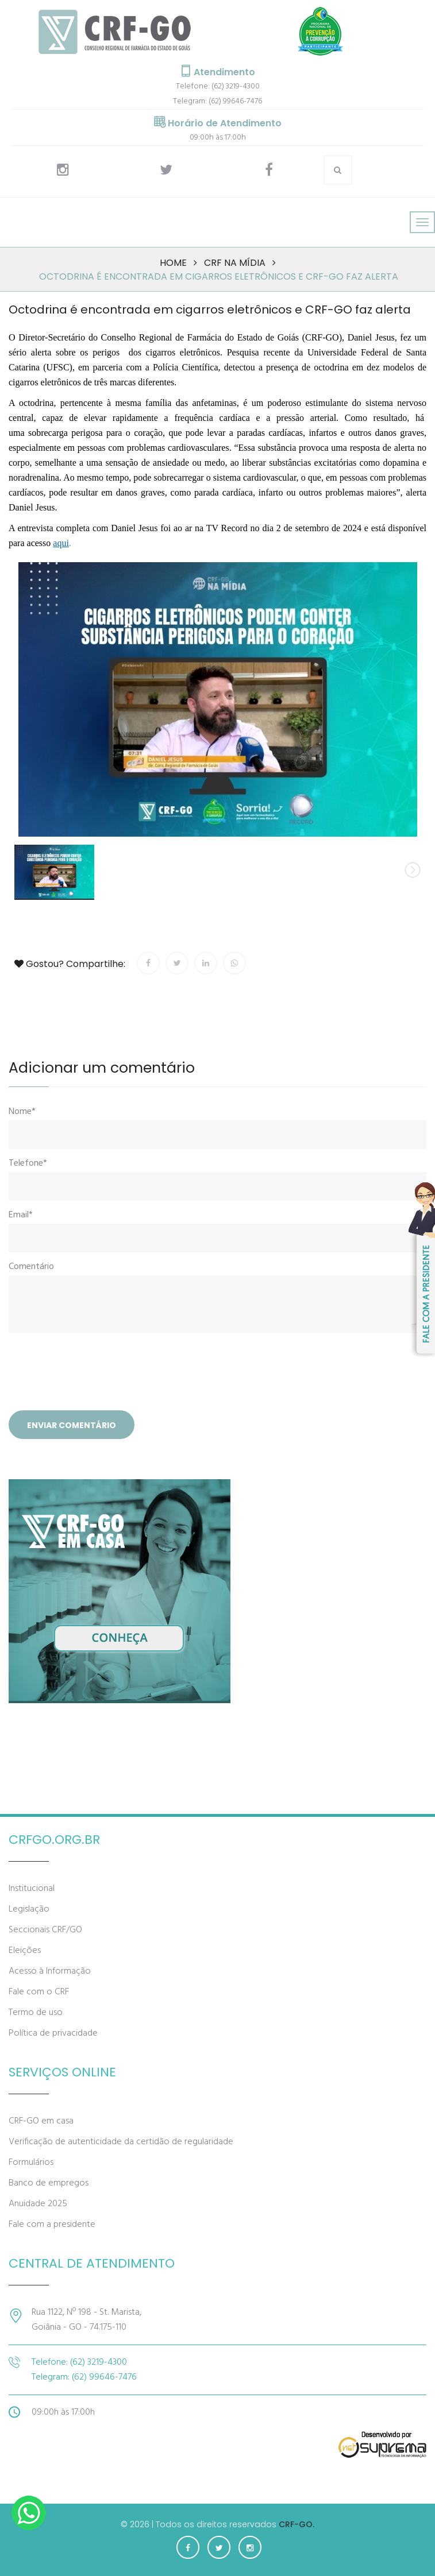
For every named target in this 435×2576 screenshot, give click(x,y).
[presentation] (96, 1373)
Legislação (29, 1909)
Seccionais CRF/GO (45, 1930)
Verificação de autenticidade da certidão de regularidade (121, 2141)
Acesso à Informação (50, 1971)
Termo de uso (36, 2012)
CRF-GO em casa (41, 2121)
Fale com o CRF (39, 1992)
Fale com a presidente (52, 2224)
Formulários (31, 2162)
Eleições (25, 1950)
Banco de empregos (48, 2183)
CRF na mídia (234, 262)
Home (173, 262)
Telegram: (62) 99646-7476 (217, 101)
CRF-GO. (296, 2524)
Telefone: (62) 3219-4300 (218, 86)
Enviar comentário (71, 1425)
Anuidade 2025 (38, 2203)
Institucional (32, 1888)
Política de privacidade (53, 2033)
